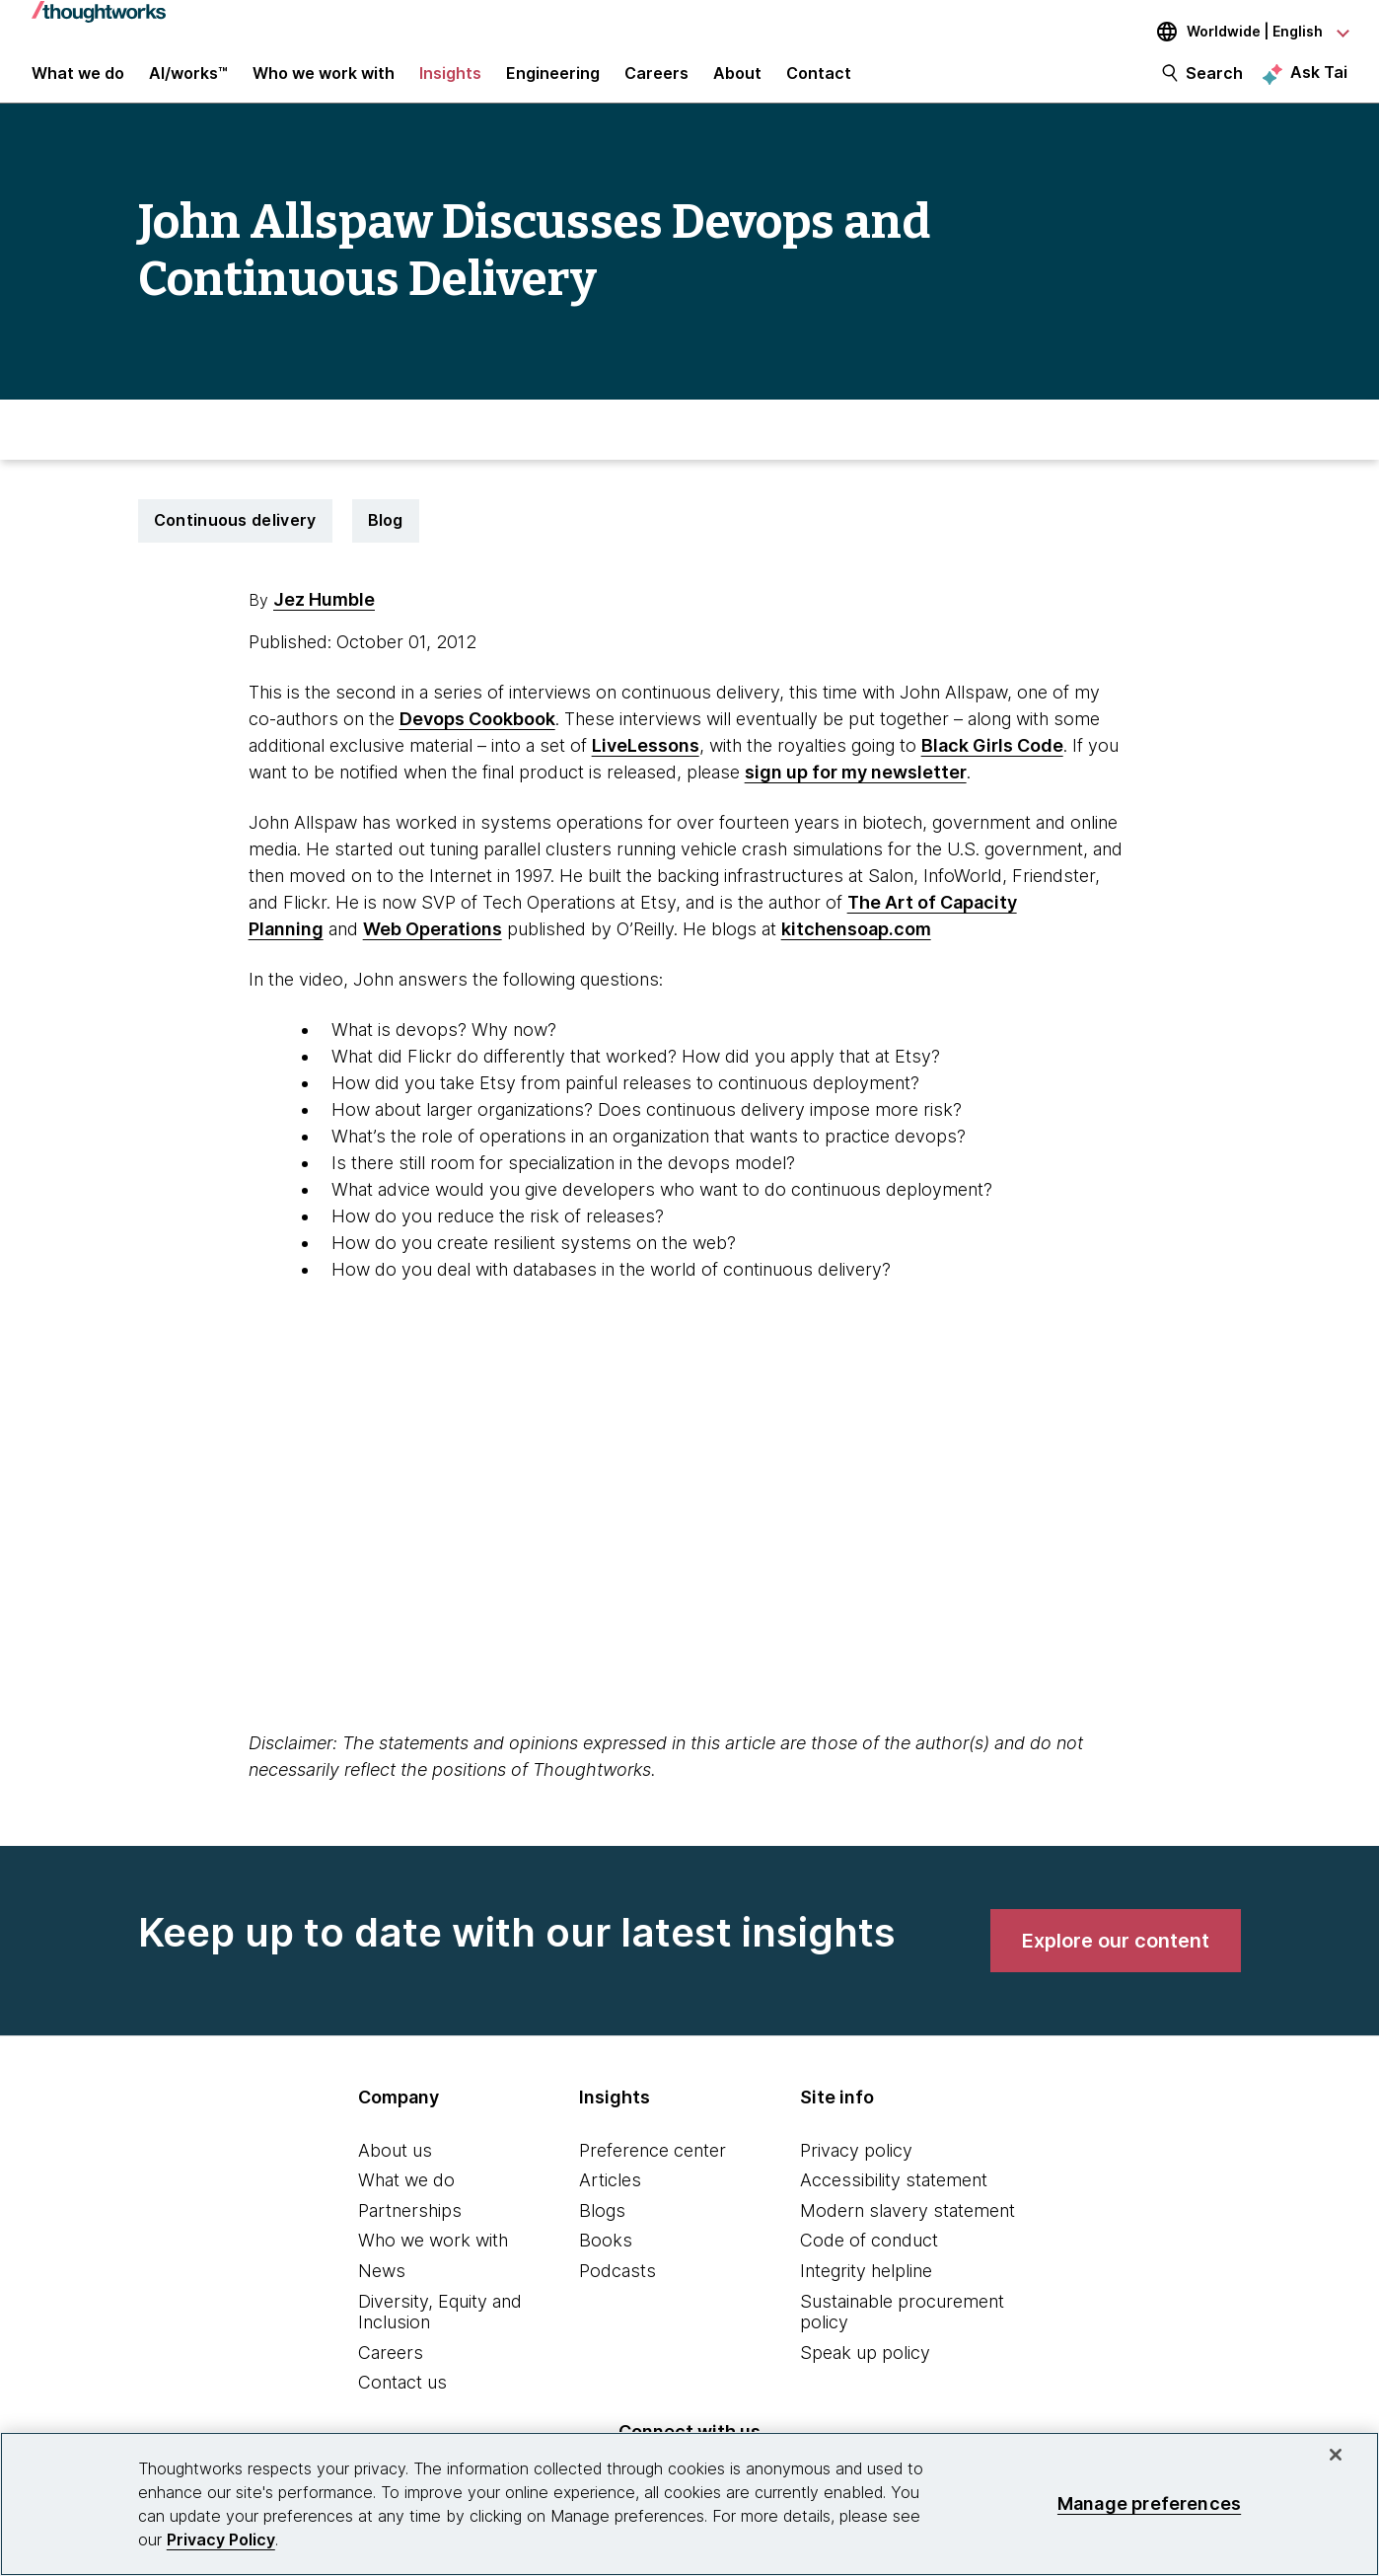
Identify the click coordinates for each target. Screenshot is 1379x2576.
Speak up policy (865, 2369)
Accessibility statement (893, 2197)
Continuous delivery (235, 538)
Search (1214, 81)
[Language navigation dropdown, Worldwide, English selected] (1238, 31)
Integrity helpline (866, 2288)
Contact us (402, 2400)
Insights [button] (450, 81)
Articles (610, 2197)
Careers (390, 2369)
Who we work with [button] (324, 81)
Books (605, 2257)
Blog (385, 538)
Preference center (652, 2167)
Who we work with (433, 2257)
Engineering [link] (553, 81)
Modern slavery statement (907, 2227)
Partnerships (410, 2227)
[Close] (1335, 2454)
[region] (689, 2504)
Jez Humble (324, 616)
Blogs (602, 2227)
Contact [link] (818, 81)
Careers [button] (656, 81)
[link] (1115, 1957)
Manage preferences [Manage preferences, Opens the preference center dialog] (1149, 2503)
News (381, 2288)
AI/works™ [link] (188, 81)
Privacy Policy (221, 2539)
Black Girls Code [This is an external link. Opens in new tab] (992, 762)
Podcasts (617, 2288)
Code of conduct (869, 2257)
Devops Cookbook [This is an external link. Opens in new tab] (477, 735)
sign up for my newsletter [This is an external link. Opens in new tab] (856, 788)
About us (395, 2167)
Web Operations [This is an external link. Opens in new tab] (432, 945)
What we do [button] (78, 81)
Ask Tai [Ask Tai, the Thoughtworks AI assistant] (1318, 80)
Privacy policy (856, 2167)
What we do (406, 2197)
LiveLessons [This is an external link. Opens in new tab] (645, 762)
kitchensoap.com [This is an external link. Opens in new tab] (856, 945)
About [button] (737, 81)
